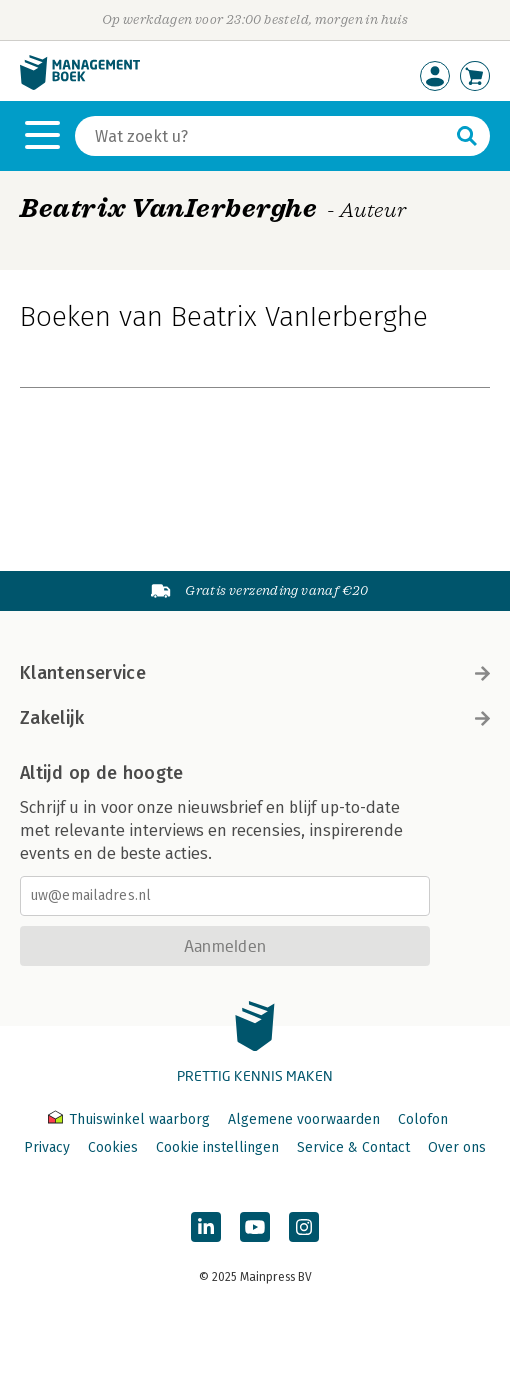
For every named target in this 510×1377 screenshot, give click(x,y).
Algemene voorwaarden (304, 1119)
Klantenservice (255, 673)
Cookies (113, 1147)
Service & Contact (353, 1147)
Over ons (457, 1147)
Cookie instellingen (217, 1147)
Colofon (423, 1119)
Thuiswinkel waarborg (131, 1119)
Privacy (47, 1147)
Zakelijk (255, 718)
